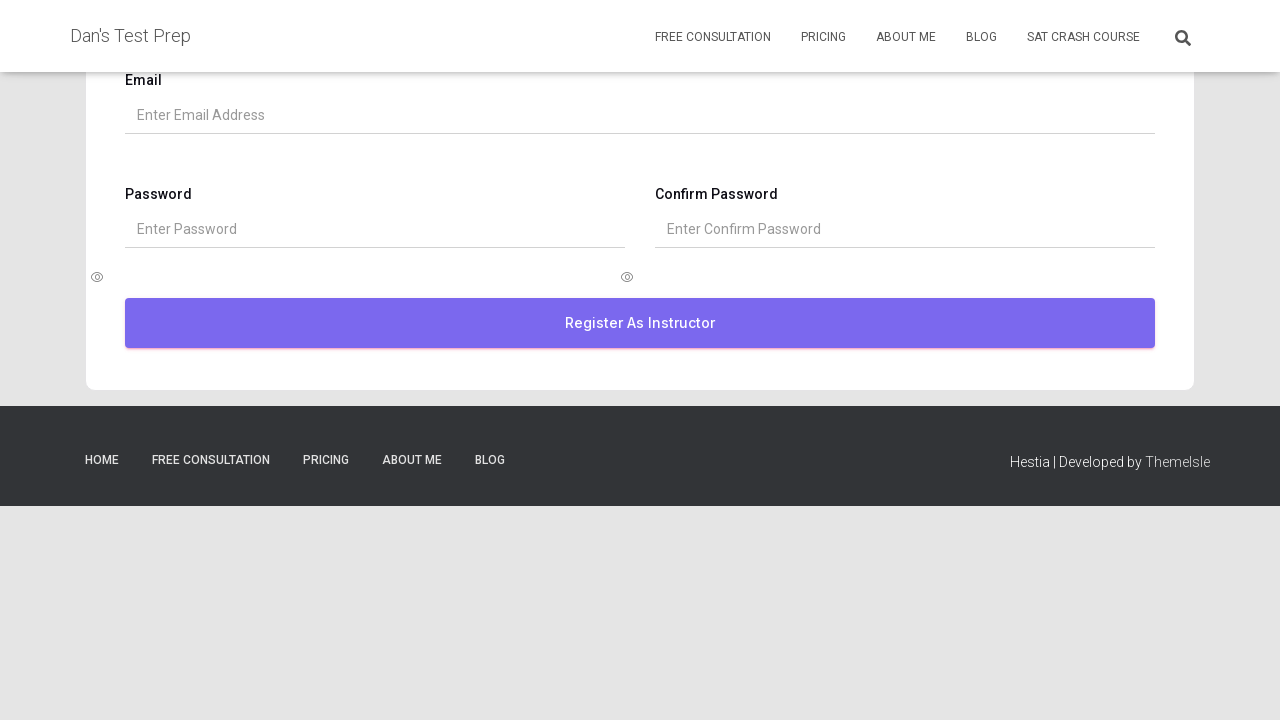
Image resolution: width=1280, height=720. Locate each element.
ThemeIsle (1177, 473)
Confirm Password (716, 205)
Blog (981, 37)
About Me (906, 37)
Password (169, 205)
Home (102, 471)
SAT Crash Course (1083, 37)
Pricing (823, 37)
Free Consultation (713, 37)
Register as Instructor (640, 333)
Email (154, 91)
